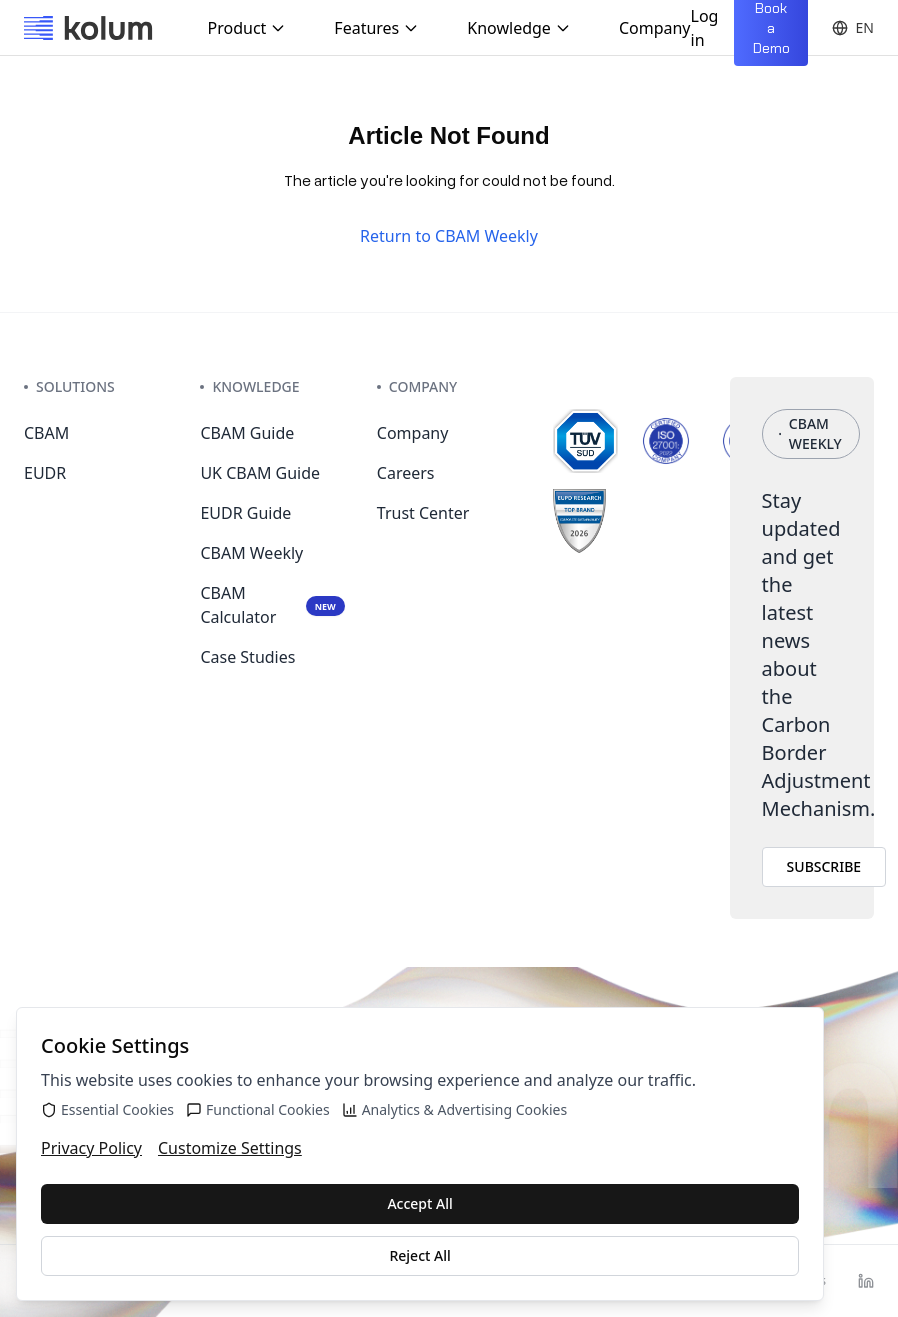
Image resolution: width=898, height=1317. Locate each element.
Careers (406, 473)
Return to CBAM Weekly (449, 236)
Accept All (419, 1203)
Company (655, 28)
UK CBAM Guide (260, 473)
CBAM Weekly (251, 553)
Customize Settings (230, 1148)
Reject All (419, 1255)
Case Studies (247, 657)
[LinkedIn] (866, 1281)
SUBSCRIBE (824, 866)
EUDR (45, 473)
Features (376, 28)
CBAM (46, 433)
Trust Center (423, 513)
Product (247, 28)
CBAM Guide (247, 433)
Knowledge (519, 28)
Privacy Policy (91, 1148)
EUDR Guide (245, 513)
